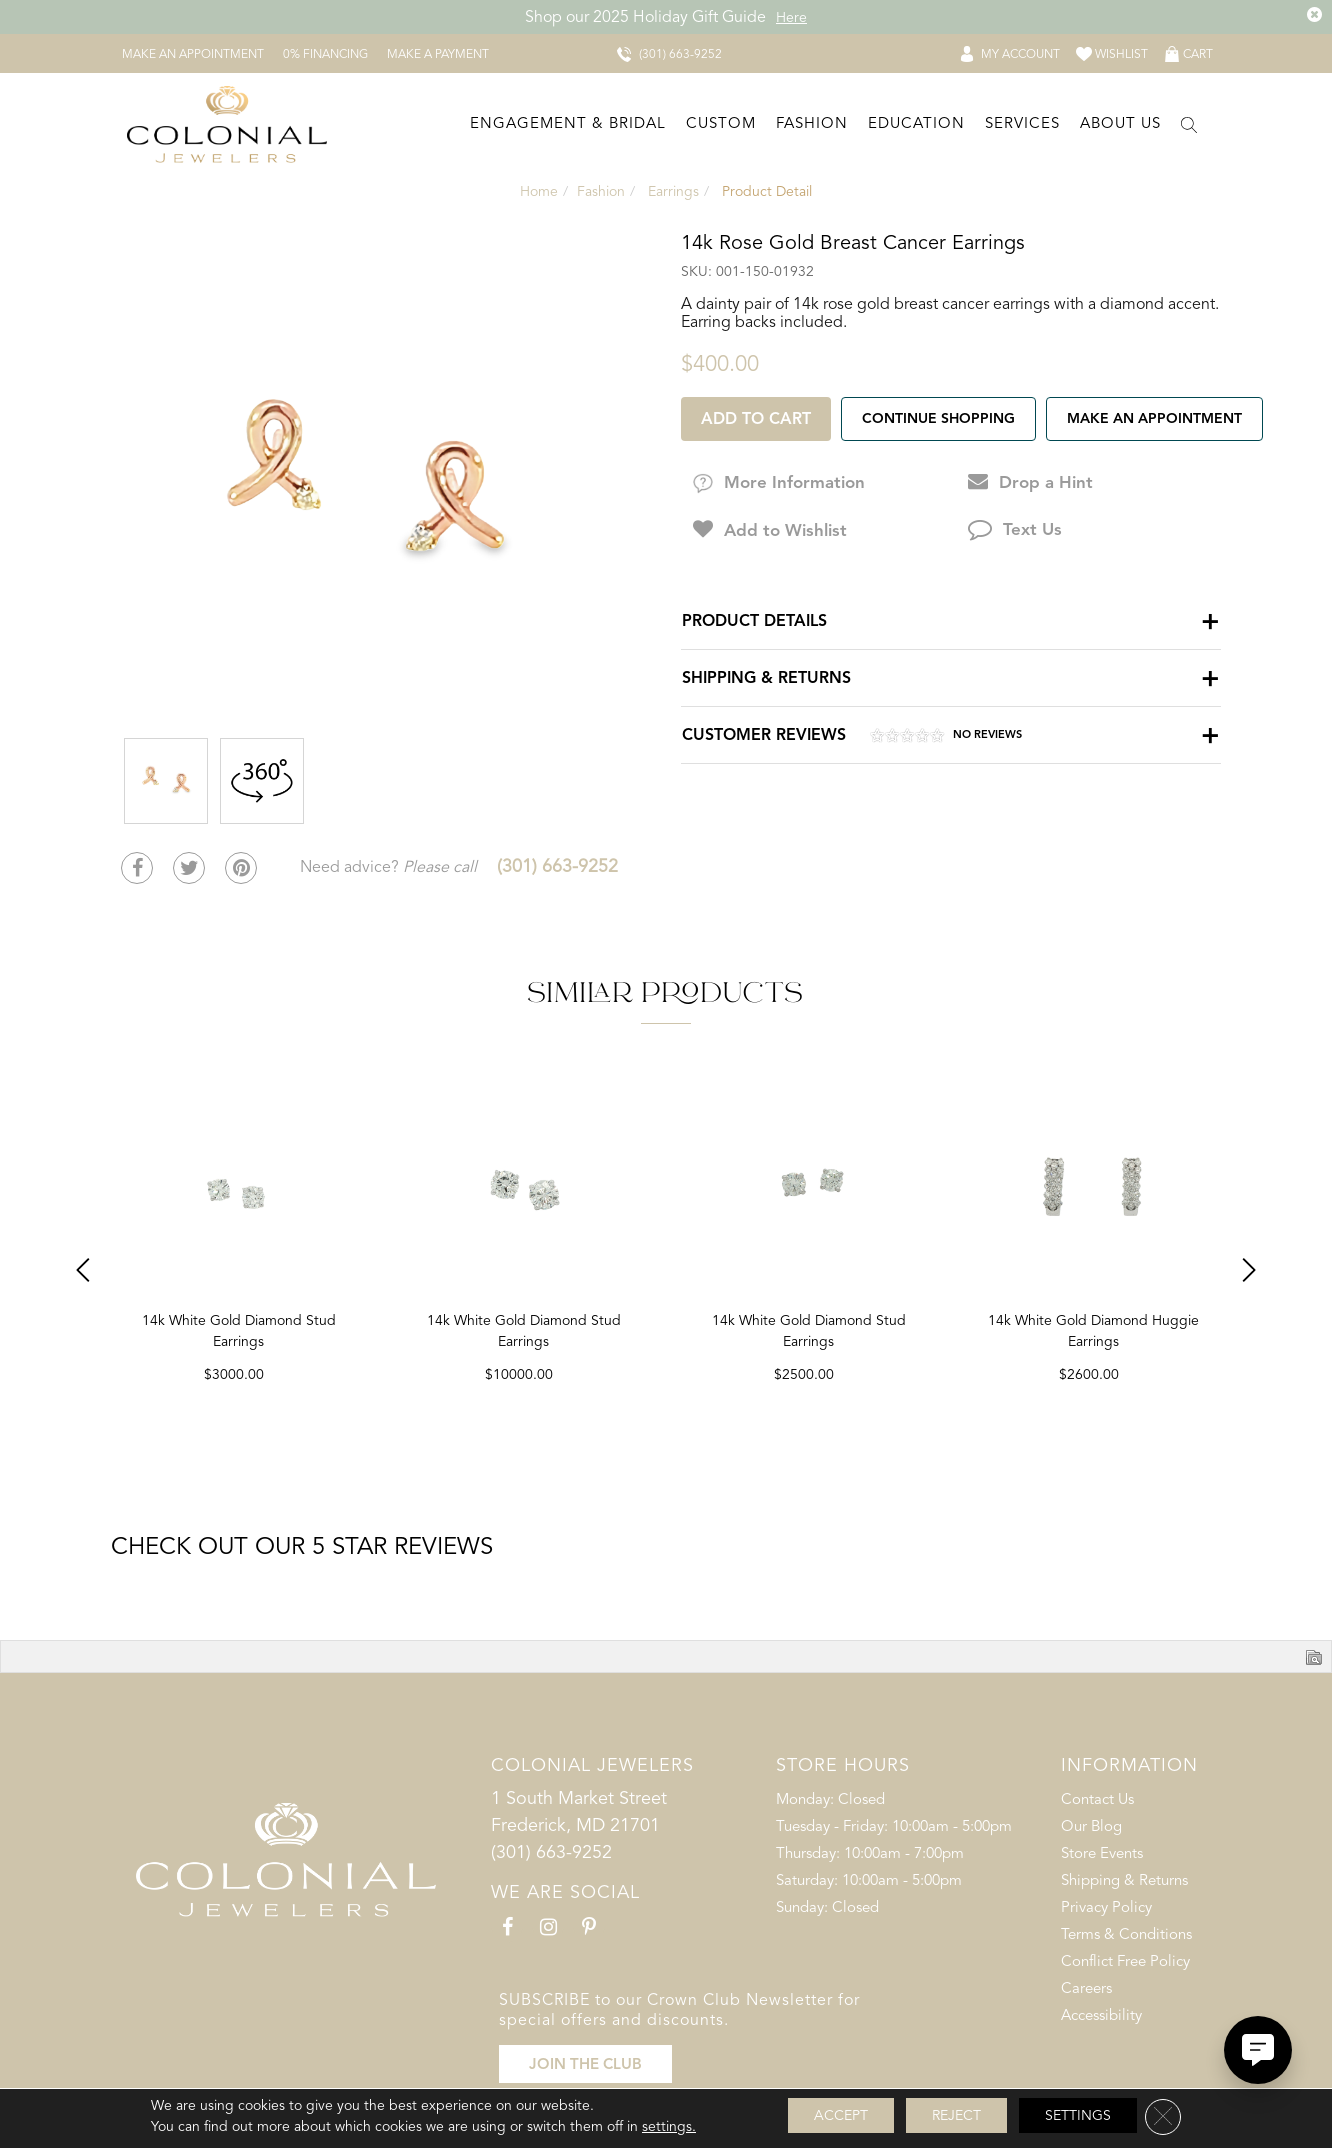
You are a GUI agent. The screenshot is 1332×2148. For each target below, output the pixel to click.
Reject (956, 2115)
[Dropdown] (566, 124)
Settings (1078, 2115)
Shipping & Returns (766, 677)
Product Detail (765, 191)
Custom (721, 123)
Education (916, 123)
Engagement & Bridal (568, 123)
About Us (1120, 123)
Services (1022, 123)
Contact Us (1097, 1799)
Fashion (812, 123)
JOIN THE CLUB (585, 2064)
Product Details (754, 620)
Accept (841, 2115)
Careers (1086, 1988)
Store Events (1102, 1853)
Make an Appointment (1154, 418)
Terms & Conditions (1126, 1934)
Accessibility (1101, 2015)
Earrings (673, 191)
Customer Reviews (851, 737)
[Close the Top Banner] (1314, 15)
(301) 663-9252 (557, 866)
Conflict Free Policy (1125, 1961)
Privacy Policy (1106, 1907)
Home (539, 191)
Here (791, 17)
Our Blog (1091, 1826)
